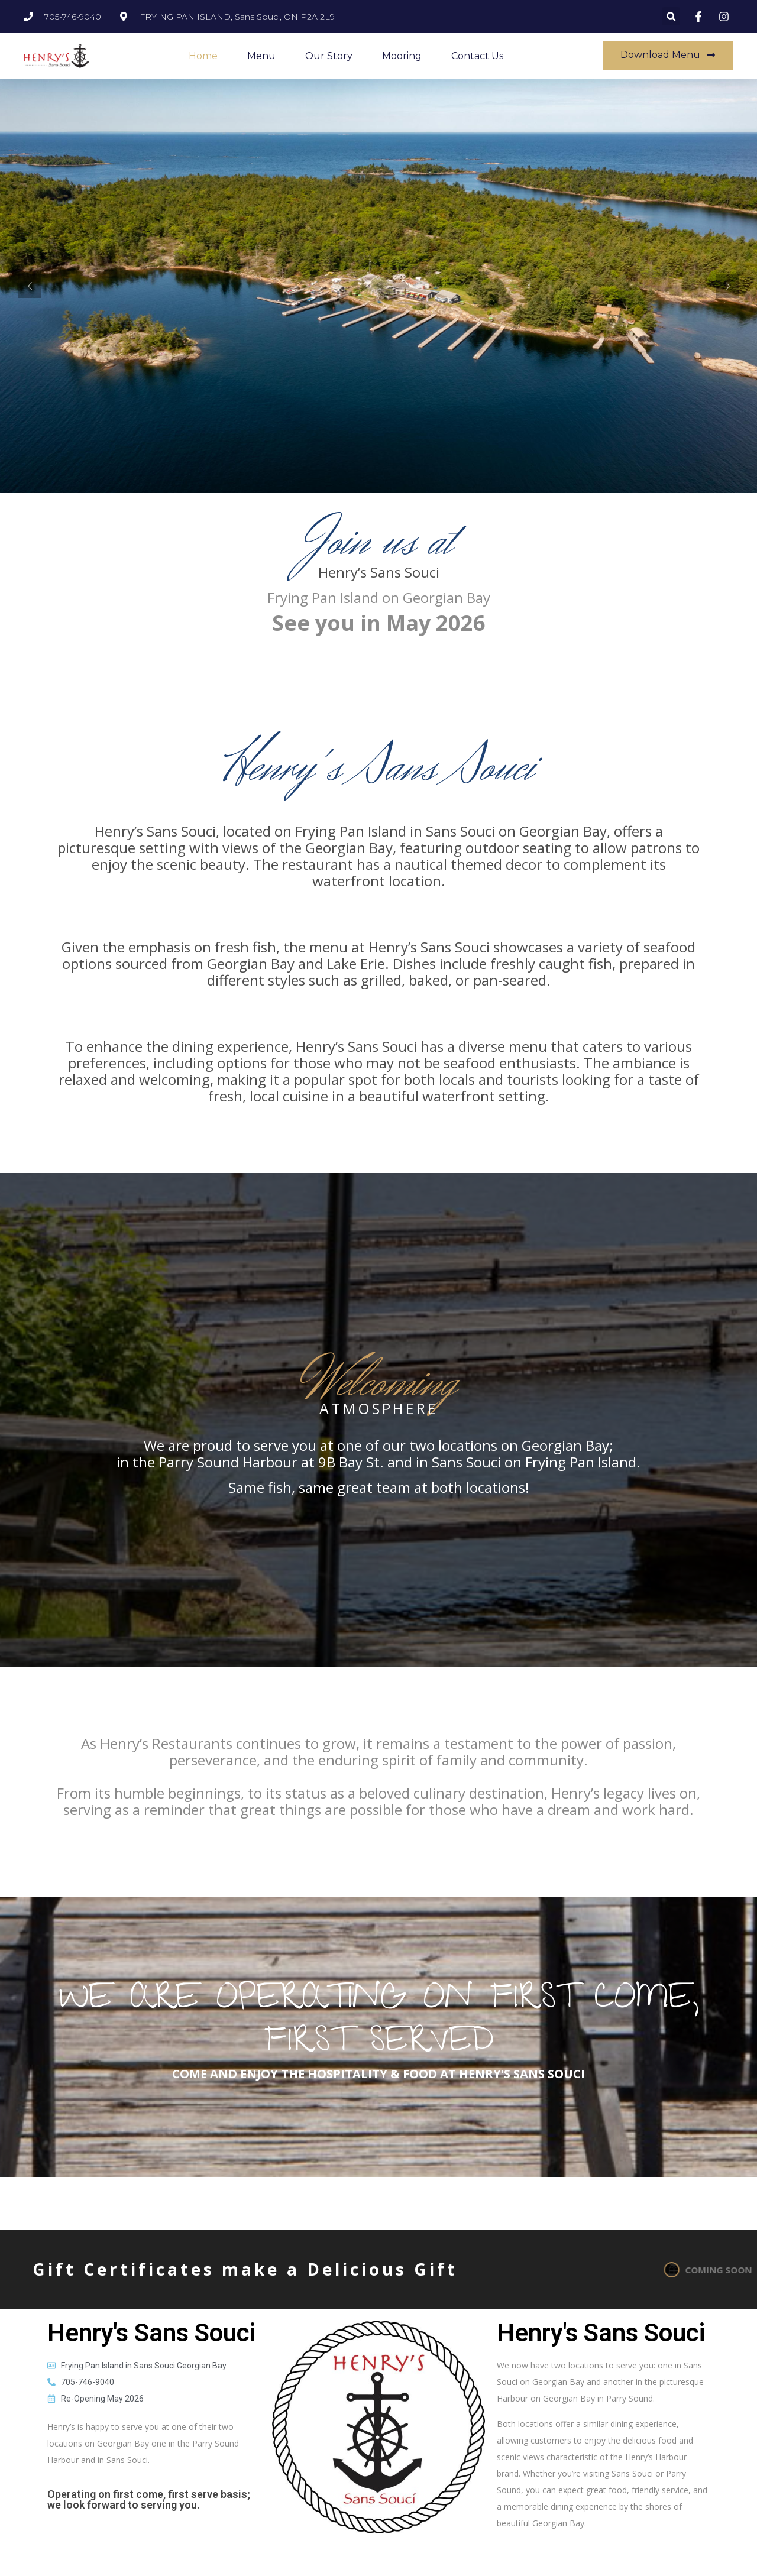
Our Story (328, 55)
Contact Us (477, 55)
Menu (261, 55)
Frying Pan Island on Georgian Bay (378, 597)
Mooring (402, 55)
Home (203, 55)
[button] (671, 16)
